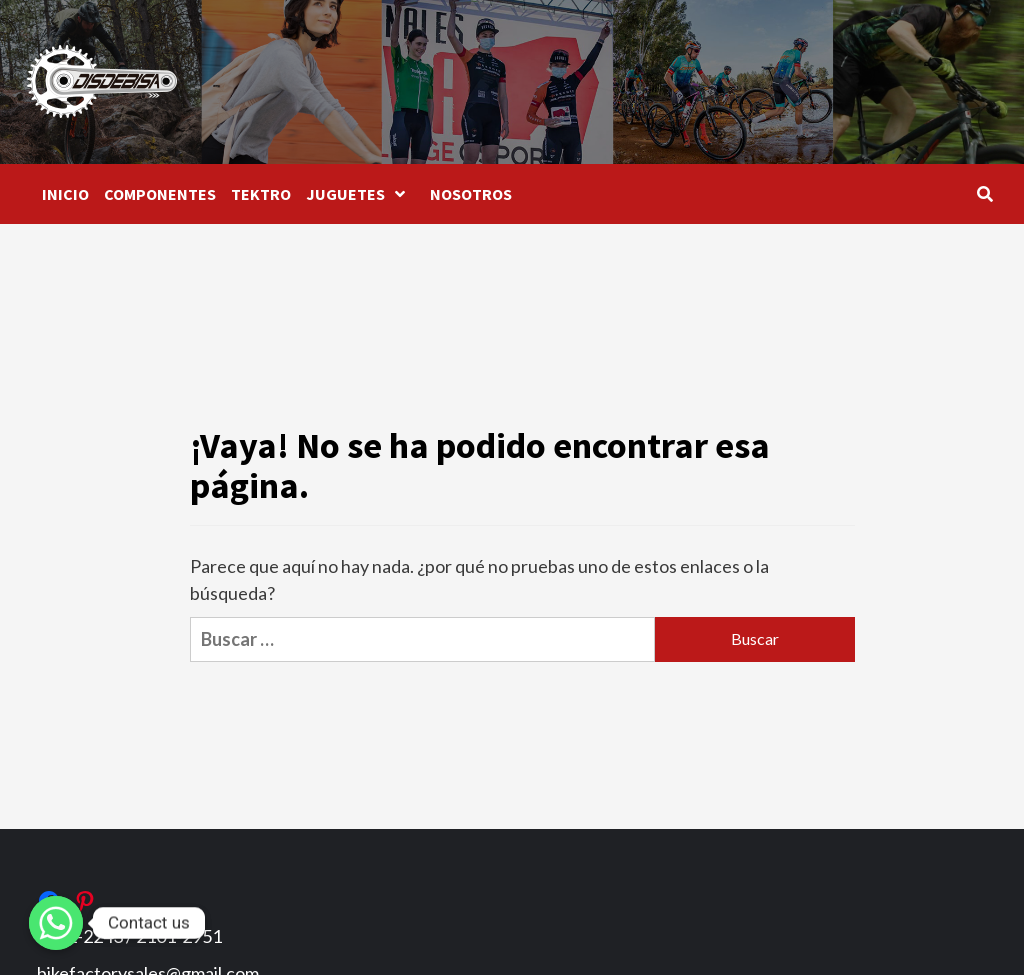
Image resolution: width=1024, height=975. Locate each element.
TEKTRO (261, 194)
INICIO (65, 194)
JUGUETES (360, 194)
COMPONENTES (160, 194)
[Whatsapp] (56, 923)
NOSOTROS (471, 194)
